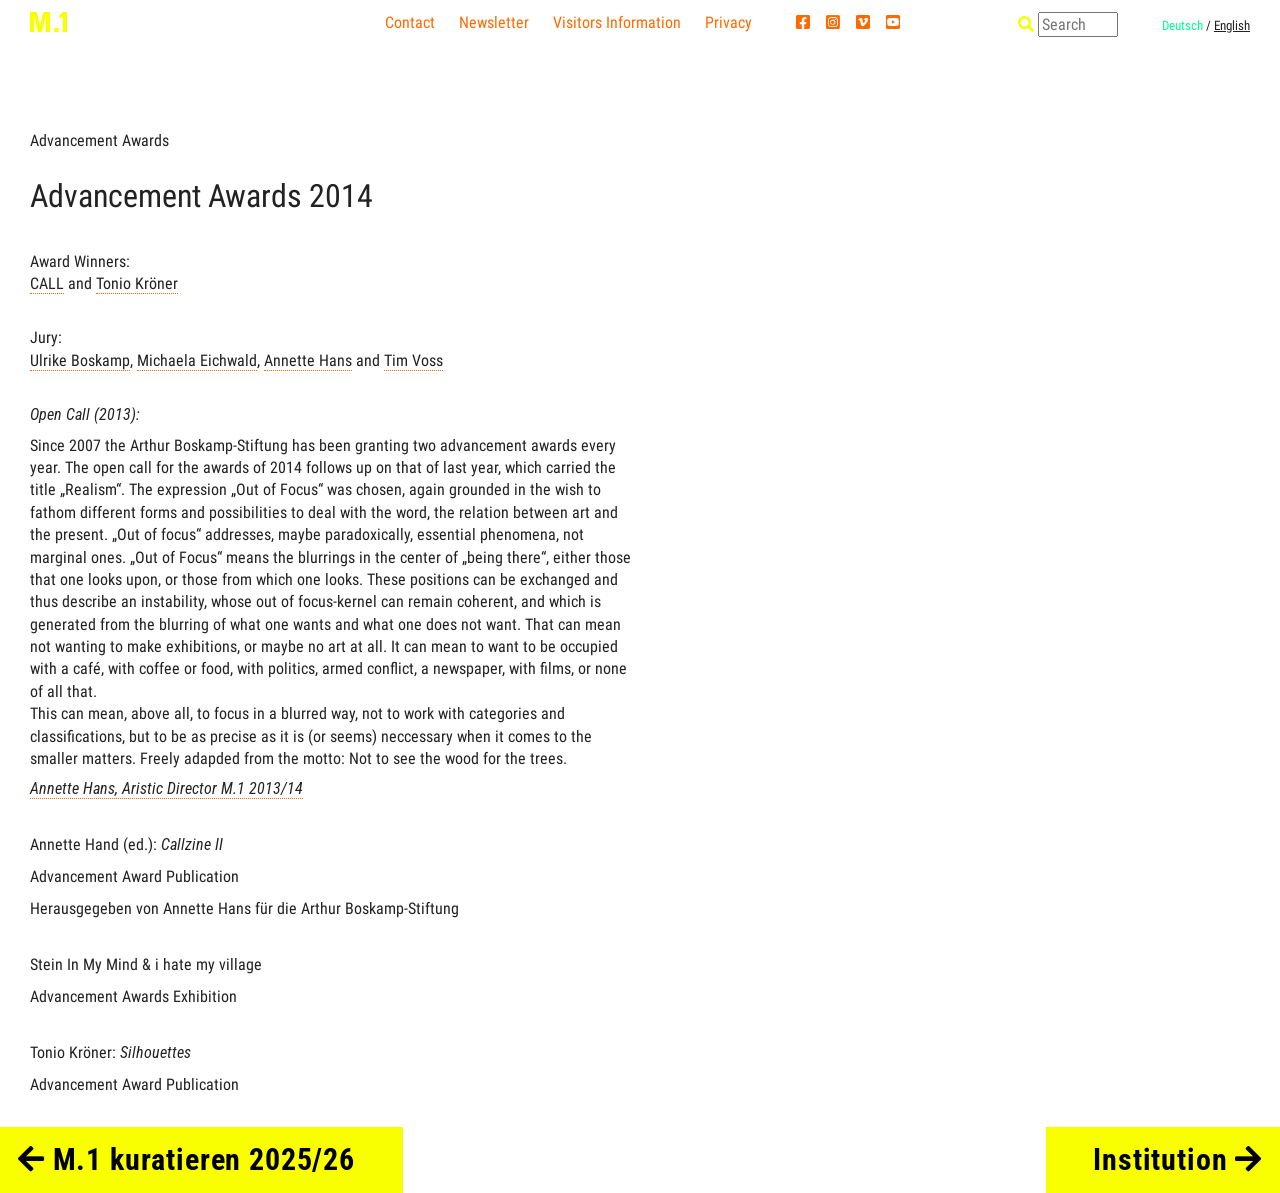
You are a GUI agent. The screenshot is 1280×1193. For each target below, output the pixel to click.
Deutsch (1182, 25)
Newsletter (494, 22)
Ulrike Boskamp (80, 360)
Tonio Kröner (137, 283)
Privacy (728, 22)
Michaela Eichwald (197, 360)
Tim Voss (413, 360)
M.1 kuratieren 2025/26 (186, 1159)
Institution (1177, 1159)
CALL (47, 283)
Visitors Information (617, 22)
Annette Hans (308, 360)
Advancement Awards (99, 140)
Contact (410, 22)
